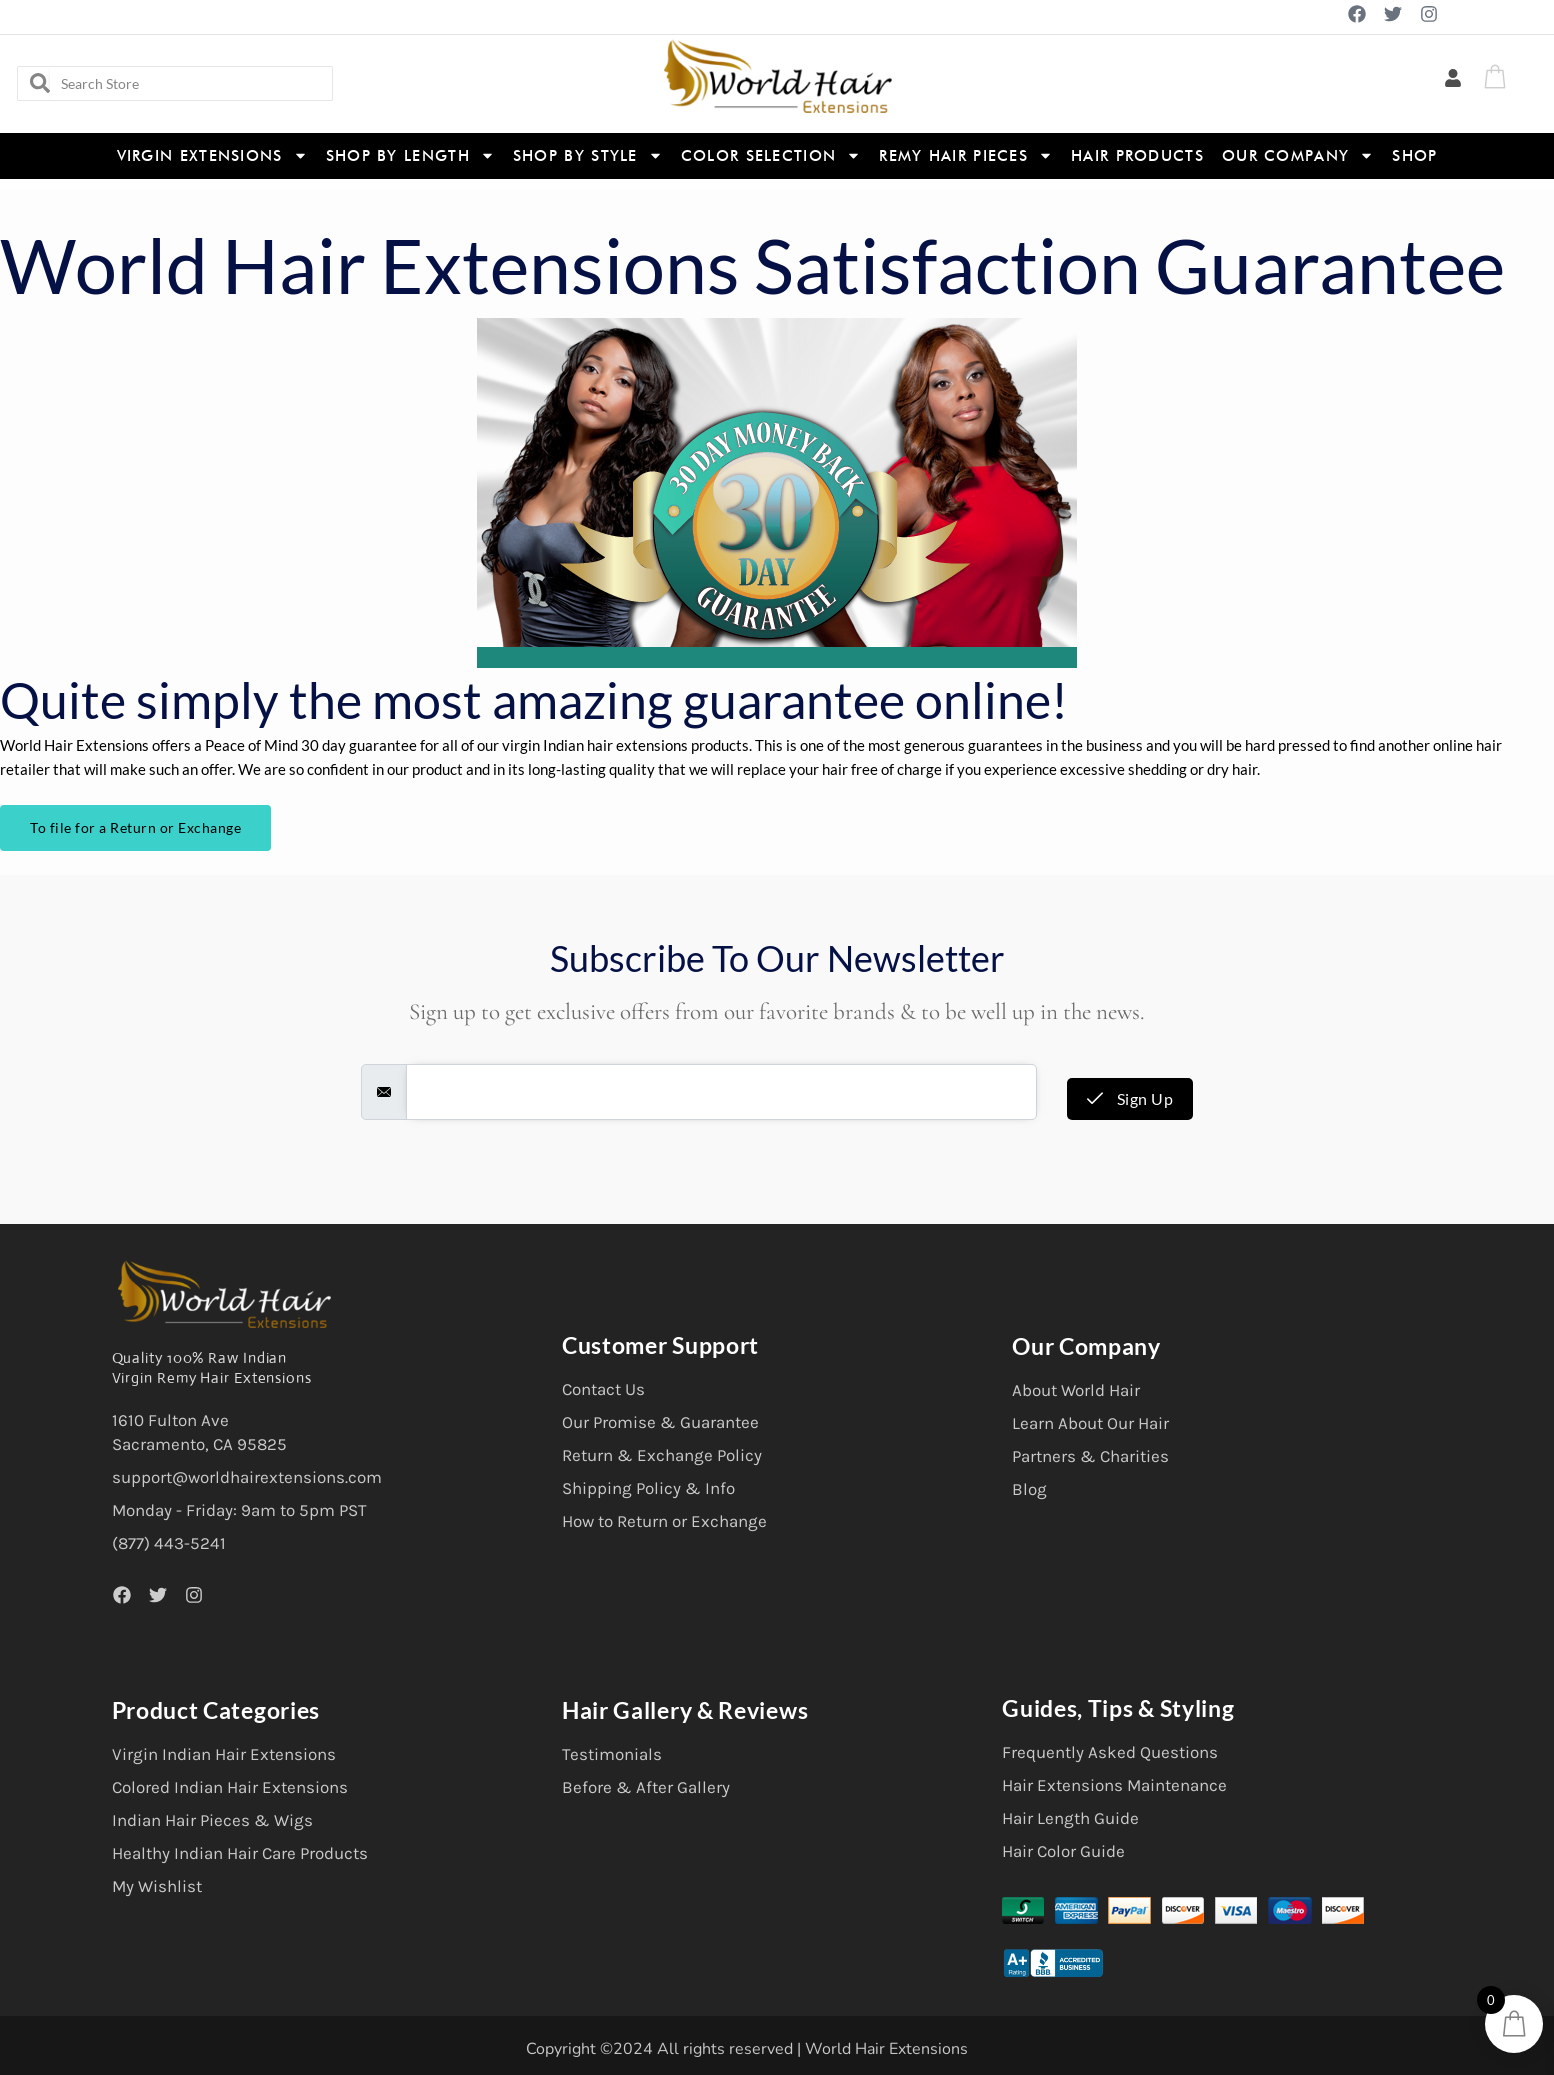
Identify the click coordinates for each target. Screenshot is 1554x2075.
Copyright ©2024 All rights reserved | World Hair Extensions (747, 2049)
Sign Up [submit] (1130, 1098)
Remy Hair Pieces (966, 155)
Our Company (1298, 155)
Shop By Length (410, 155)
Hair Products (1137, 156)
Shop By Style (588, 155)
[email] (721, 1092)
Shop (1414, 156)
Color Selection (771, 155)
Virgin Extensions (212, 155)
